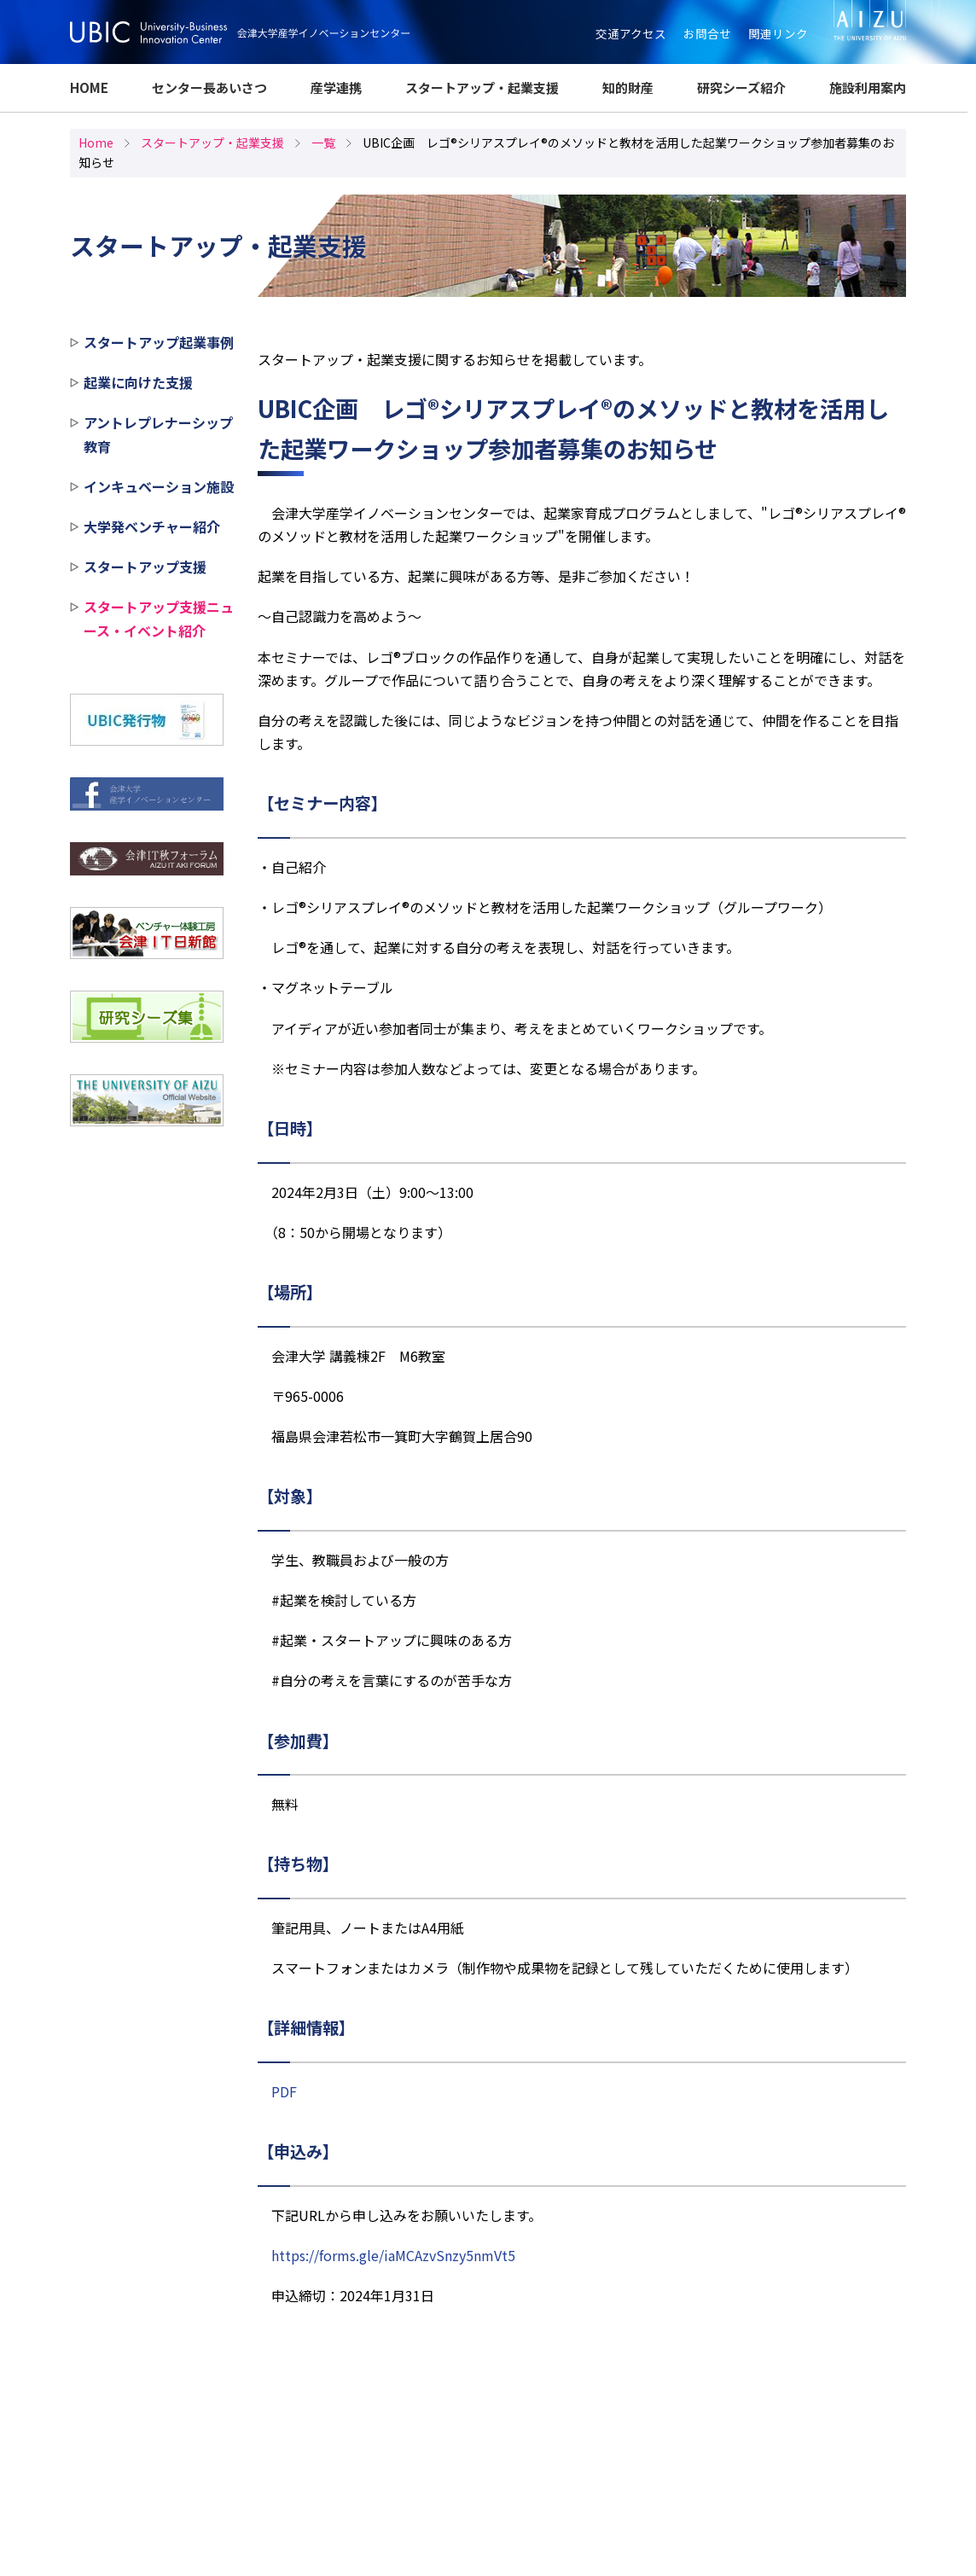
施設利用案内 (867, 87)
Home (95, 142)
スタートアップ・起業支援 (482, 87)
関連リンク (778, 33)
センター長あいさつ (209, 87)
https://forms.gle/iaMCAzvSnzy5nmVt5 (393, 2255)
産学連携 (336, 87)
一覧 (323, 142)
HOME (89, 87)
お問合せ (707, 33)
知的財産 (628, 87)
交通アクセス (630, 33)
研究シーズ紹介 (741, 87)
